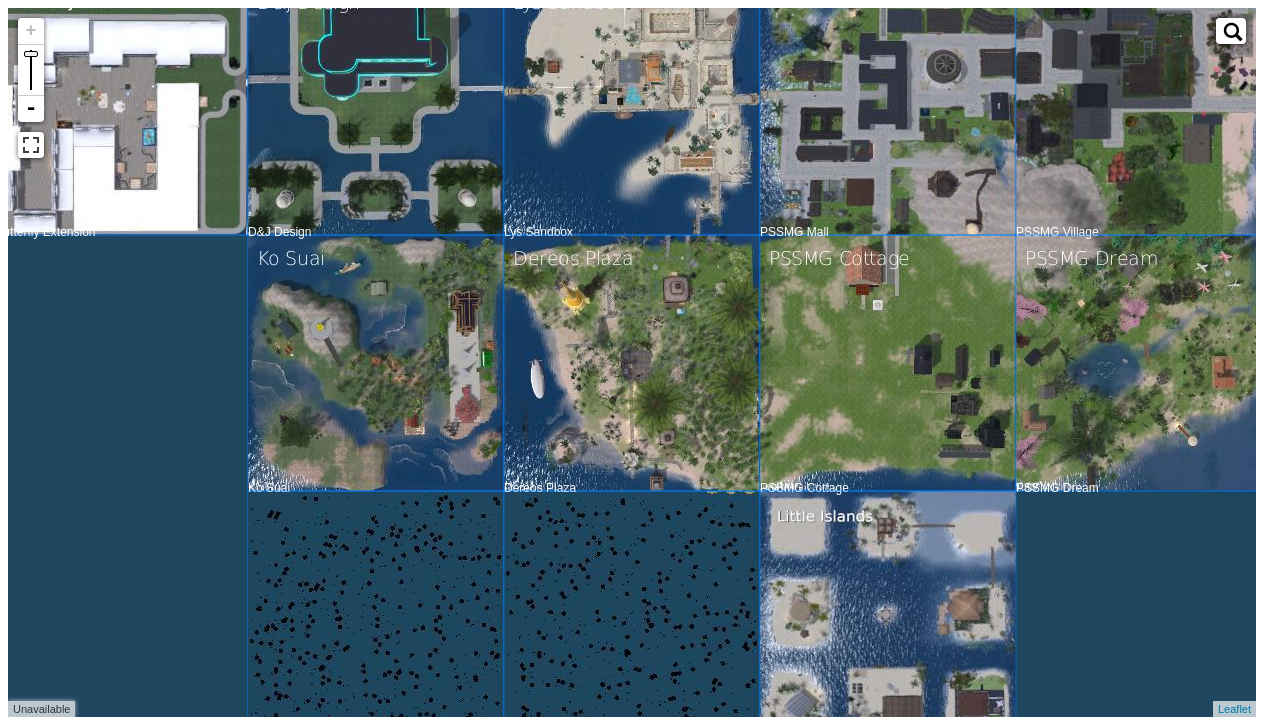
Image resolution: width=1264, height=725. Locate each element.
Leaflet (1234, 704)
